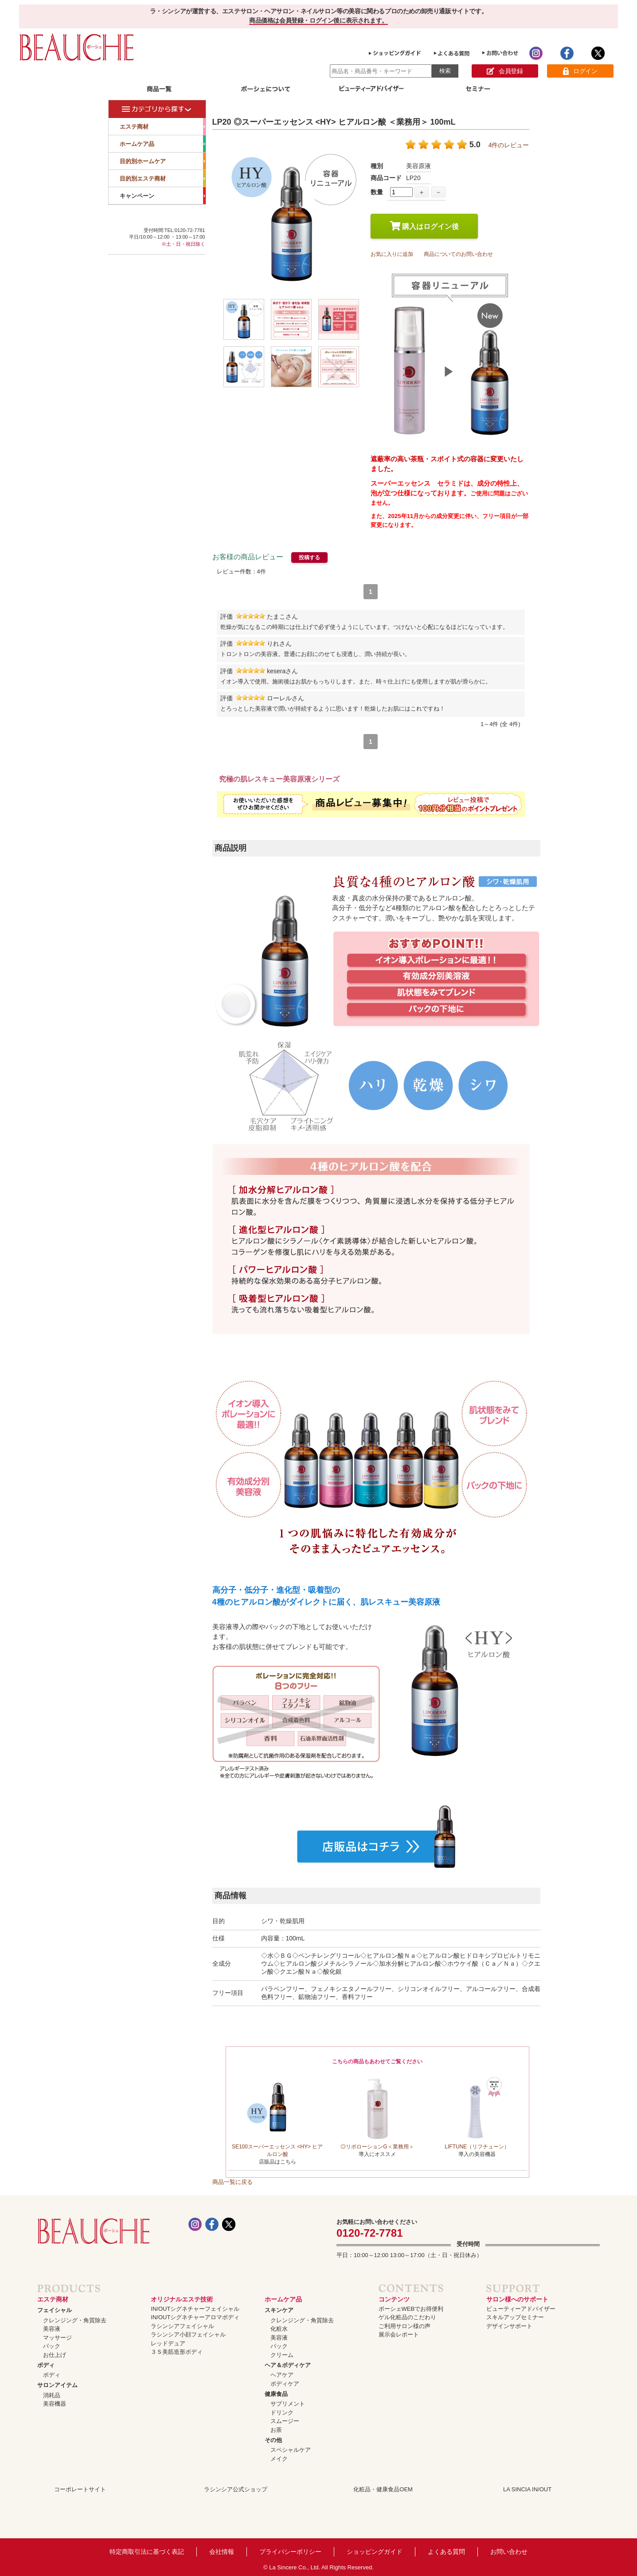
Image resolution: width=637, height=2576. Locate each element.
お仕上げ (54, 2355)
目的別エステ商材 (163, 178)
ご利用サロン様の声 (404, 2326)
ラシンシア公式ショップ (235, 2489)
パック (51, 2346)
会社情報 (221, 2551)
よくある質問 (446, 2551)
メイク (279, 2458)
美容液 (51, 2328)
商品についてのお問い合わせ (458, 254)
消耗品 (51, 2395)
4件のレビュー (508, 145)
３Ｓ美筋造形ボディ (177, 2351)
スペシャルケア (290, 2449)
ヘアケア (281, 2375)
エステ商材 (163, 126)
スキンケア (279, 2310)
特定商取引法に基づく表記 (146, 2551)
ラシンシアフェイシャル (182, 2326)
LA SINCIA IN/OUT (527, 2489)
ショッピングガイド (375, 2551)
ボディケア (284, 2383)
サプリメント (287, 2403)
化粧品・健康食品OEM (383, 2489)
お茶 (276, 2430)
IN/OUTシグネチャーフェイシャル (195, 2308)
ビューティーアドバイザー (520, 2308)
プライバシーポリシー (290, 2551)
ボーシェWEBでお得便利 (411, 2308)
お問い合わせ (509, 2551)
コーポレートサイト (80, 2489)
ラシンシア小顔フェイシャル (188, 2334)
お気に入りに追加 (392, 254)
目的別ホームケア (163, 161)
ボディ (46, 2365)
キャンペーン (163, 195)
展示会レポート (399, 2334)
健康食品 (276, 2394)
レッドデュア (168, 2343)
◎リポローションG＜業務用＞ (377, 2147)
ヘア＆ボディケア (288, 2365)
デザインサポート (509, 2326)
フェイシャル (54, 2310)
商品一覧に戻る (232, 2182)
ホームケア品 (163, 143)
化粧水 (279, 2328)
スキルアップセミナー (515, 2317)
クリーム (281, 2355)
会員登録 (505, 71)
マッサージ (57, 2337)
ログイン (580, 71)
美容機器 (54, 2403)
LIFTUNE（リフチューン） (477, 2147)
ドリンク (281, 2412)
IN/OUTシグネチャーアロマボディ (195, 2317)
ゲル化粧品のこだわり (407, 2317)
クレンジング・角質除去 (74, 2320)
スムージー (284, 2421)
